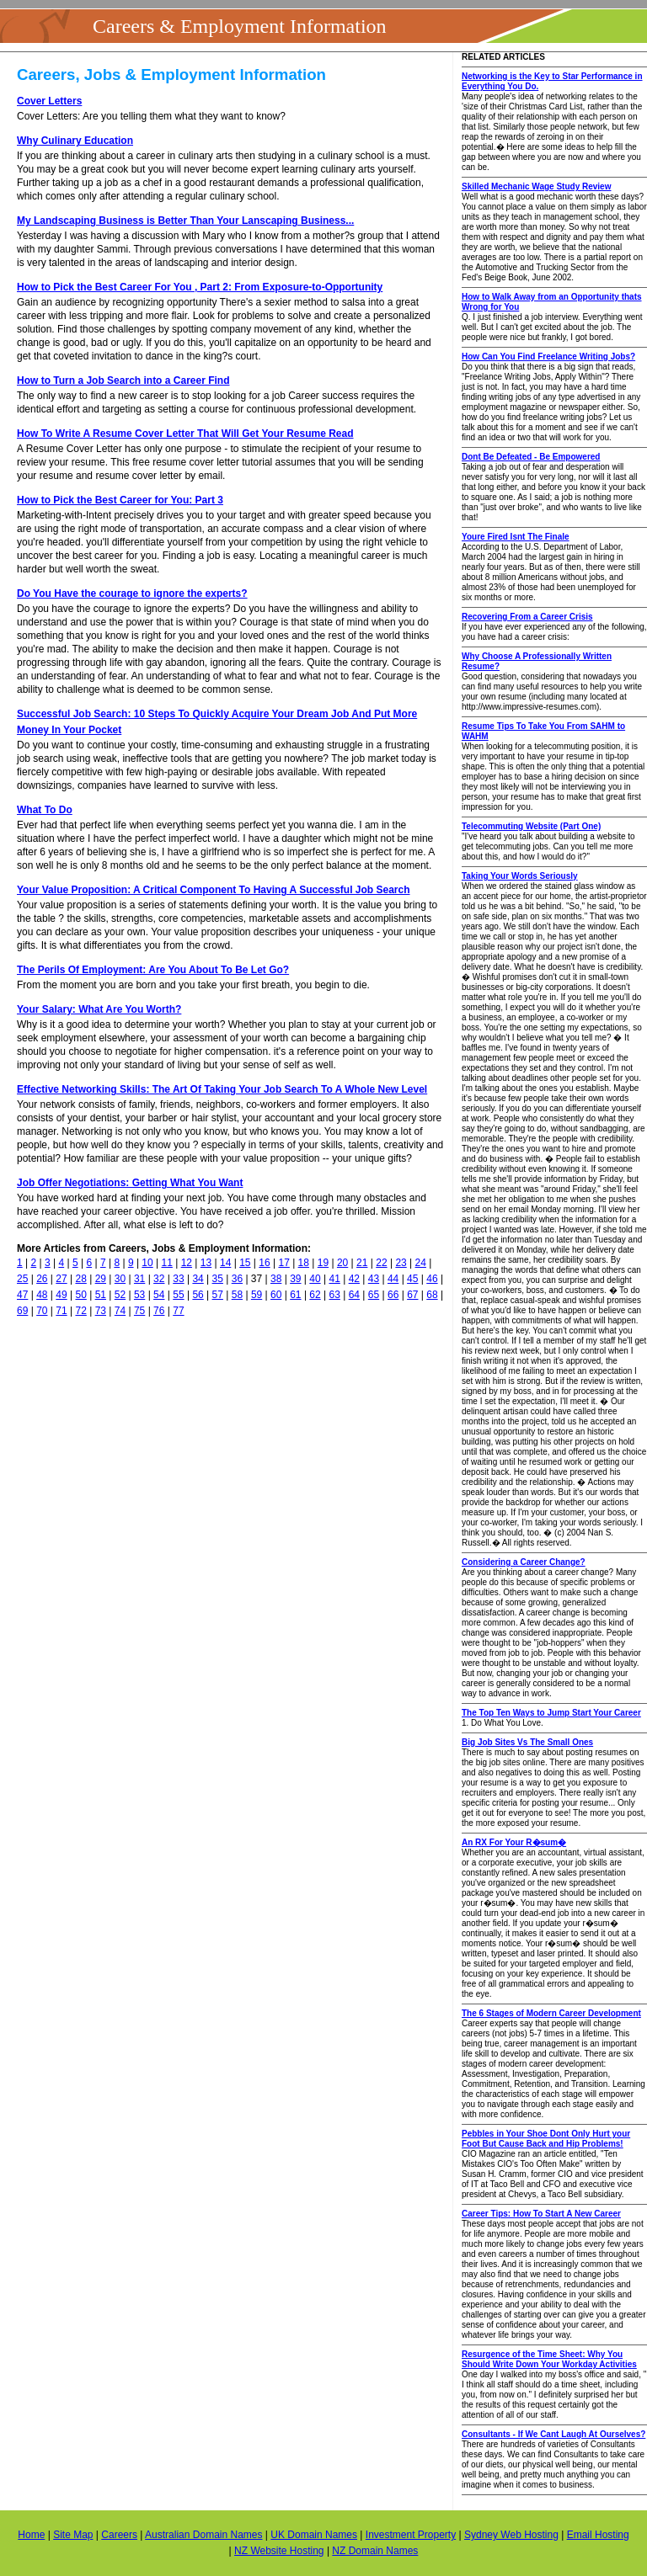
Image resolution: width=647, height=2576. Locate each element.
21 (361, 1263)
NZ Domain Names (375, 2551)
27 (61, 1279)
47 (22, 1295)
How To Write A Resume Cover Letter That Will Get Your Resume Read (185, 433)
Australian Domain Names (203, 2535)
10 (147, 1263)
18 (303, 1263)
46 (431, 1279)
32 (158, 1279)
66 (393, 1295)
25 (22, 1279)
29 (100, 1279)
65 (373, 1295)
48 (41, 1295)
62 (314, 1295)
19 (323, 1263)
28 (80, 1279)
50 (80, 1295)
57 (217, 1295)
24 (420, 1263)
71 (61, 1311)
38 (275, 1279)
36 (237, 1279)
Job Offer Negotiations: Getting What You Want (130, 1183)
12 (186, 1263)
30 (120, 1279)
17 (283, 1263)
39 (295, 1279)
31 (139, 1279)
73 (100, 1311)
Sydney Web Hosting (511, 2535)
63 (334, 1295)
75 (139, 1311)
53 (139, 1295)
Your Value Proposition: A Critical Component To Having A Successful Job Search (213, 890)
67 (412, 1295)
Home (31, 2535)
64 (354, 1295)
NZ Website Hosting (279, 2551)
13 (206, 1263)
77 (178, 1311)
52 (120, 1295)
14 (225, 1263)
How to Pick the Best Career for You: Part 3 (120, 500)
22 (381, 1263)
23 (400, 1263)
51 (100, 1295)
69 (22, 1311)
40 (314, 1279)
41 (334, 1279)
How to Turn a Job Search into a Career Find (123, 380)
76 (158, 1311)
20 (342, 1263)
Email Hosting (598, 2535)
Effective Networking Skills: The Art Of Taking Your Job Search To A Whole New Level (222, 1089)
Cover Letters (49, 101)
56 (197, 1295)
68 (431, 1295)
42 (354, 1279)
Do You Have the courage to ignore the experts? (132, 593)
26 (41, 1279)
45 (412, 1279)
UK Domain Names (313, 2535)
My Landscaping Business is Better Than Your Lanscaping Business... (185, 220)
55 (178, 1295)
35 (217, 1279)
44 (393, 1279)
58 (237, 1295)
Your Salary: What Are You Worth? (99, 1009)
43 (373, 1279)
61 (295, 1295)
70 (41, 1311)
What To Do (44, 810)
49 (61, 1295)
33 (178, 1279)
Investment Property (411, 2535)
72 (80, 1311)
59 (256, 1295)
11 (167, 1263)
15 (244, 1263)
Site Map (73, 2535)
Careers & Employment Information (240, 26)
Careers (119, 2535)
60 (275, 1295)
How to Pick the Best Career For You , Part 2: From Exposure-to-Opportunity (199, 287)
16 (264, 1263)
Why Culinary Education (75, 140)
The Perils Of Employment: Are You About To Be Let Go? (153, 970)
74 (120, 1311)
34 (197, 1279)
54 (158, 1295)
